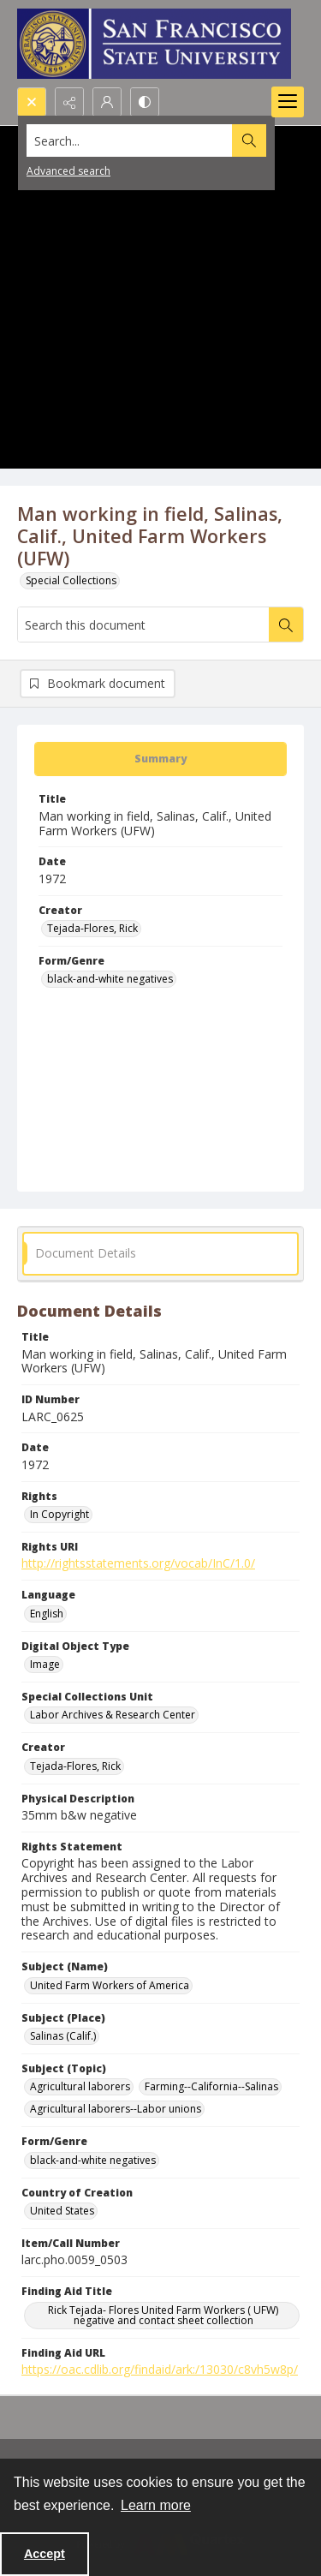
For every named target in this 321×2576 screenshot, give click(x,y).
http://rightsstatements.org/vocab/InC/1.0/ (138, 1563)
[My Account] (107, 102)
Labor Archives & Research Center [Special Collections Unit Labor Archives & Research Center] (112, 1714)
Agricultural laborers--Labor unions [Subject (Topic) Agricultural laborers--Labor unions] (115, 2108)
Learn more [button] (156, 2505)
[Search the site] (129, 140)
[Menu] (287, 102)
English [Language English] (46, 1613)
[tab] (160, 759)
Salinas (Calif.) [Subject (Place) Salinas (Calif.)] (63, 2036)
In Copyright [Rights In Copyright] (59, 1514)
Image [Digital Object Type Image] (45, 1664)
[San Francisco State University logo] (154, 44)
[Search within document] (286, 624)
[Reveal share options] (69, 102)
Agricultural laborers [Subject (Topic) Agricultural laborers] (80, 2086)
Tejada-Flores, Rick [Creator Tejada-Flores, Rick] (92, 928)
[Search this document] (143, 624)
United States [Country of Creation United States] (62, 2210)
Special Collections (71, 580)
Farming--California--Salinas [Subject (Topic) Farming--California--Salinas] (211, 2086)
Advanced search (68, 171)
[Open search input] (31, 102)
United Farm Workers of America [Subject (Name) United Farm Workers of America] (109, 1985)
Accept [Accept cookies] (44, 2554)
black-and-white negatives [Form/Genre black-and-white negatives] (110, 978)
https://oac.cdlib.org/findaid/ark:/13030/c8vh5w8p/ (159, 2369)
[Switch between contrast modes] (144, 102)
